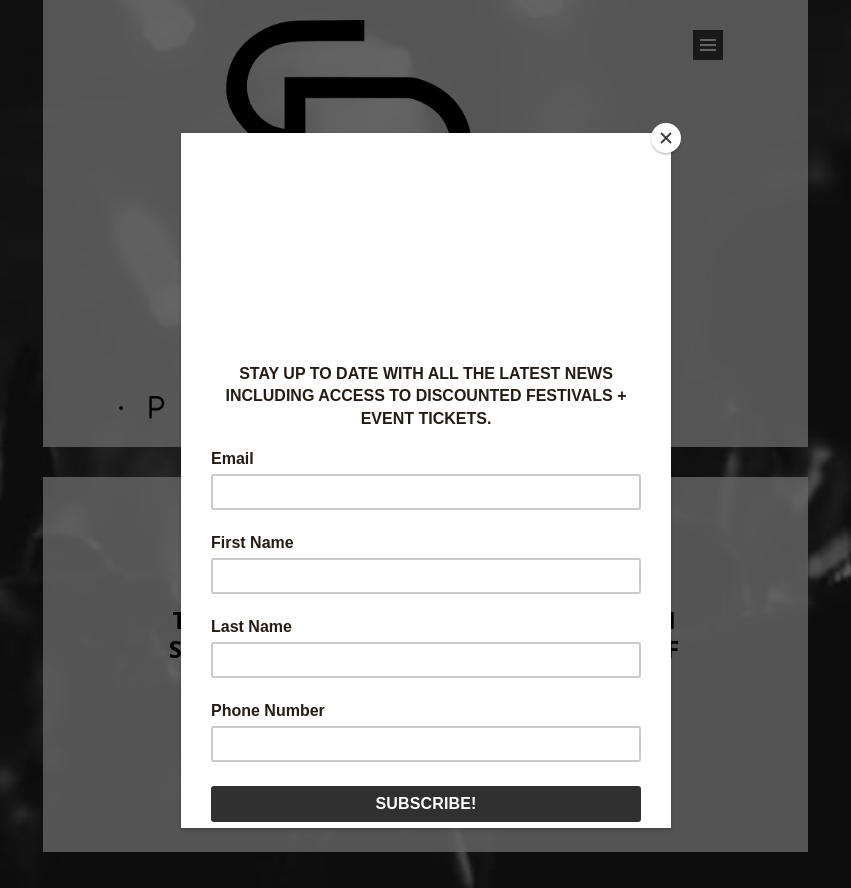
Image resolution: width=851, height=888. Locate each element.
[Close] (666, 138)
